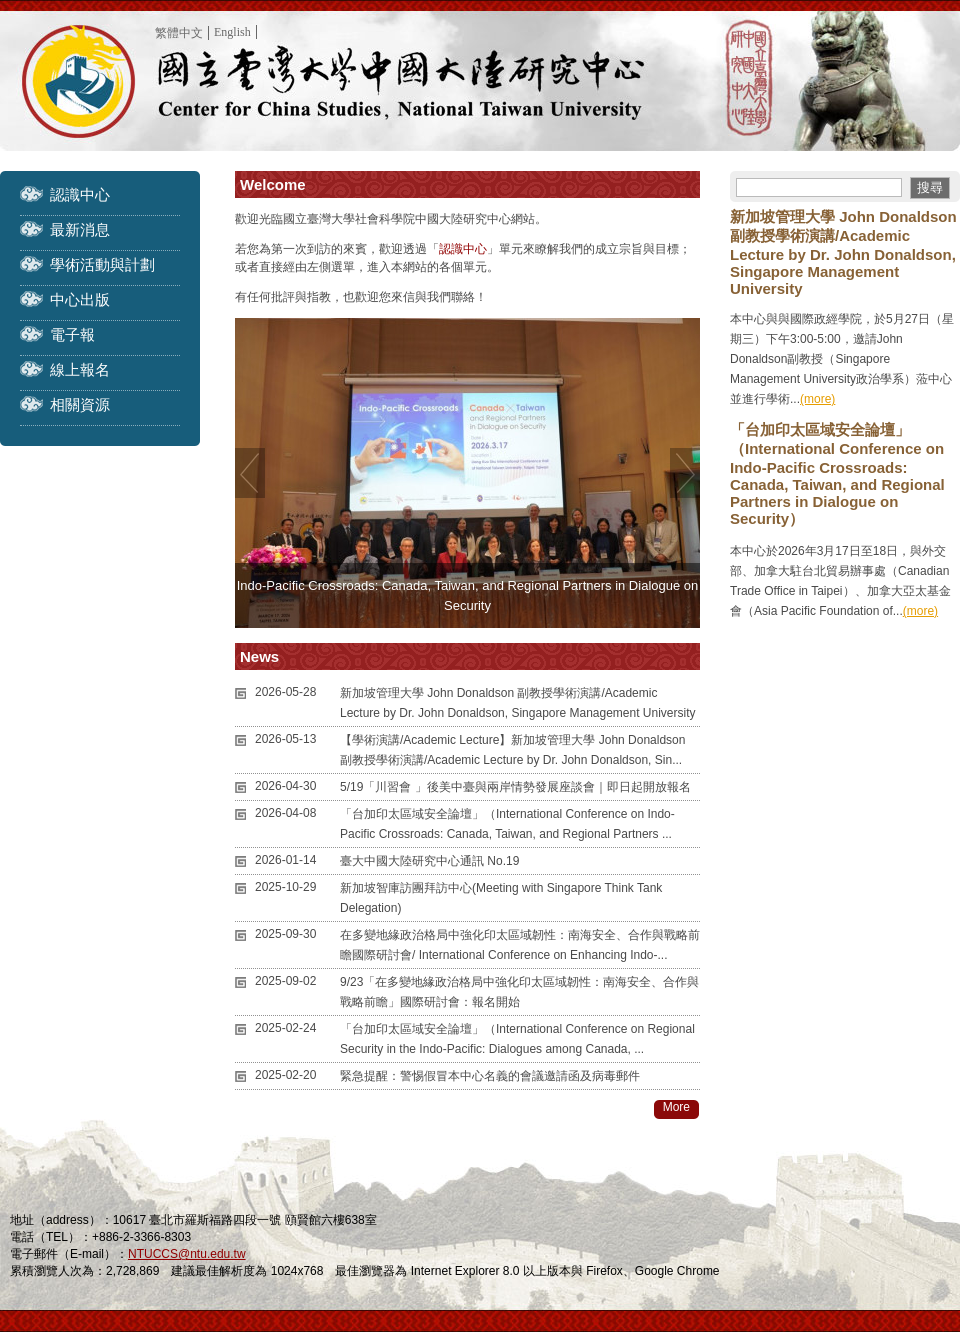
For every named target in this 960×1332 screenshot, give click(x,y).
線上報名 (80, 369)
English (232, 32)
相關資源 (80, 404)
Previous (250, 473)
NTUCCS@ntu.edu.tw (187, 1254)
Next (685, 473)
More (676, 1107)
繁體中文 (179, 33)
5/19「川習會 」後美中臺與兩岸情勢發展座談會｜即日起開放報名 (515, 787)
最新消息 (80, 229)
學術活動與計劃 (102, 264)
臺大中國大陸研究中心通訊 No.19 (429, 861)
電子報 (72, 334)
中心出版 (80, 299)
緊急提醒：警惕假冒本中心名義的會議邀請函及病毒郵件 (490, 1076)
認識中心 (80, 194)
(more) (817, 399)
